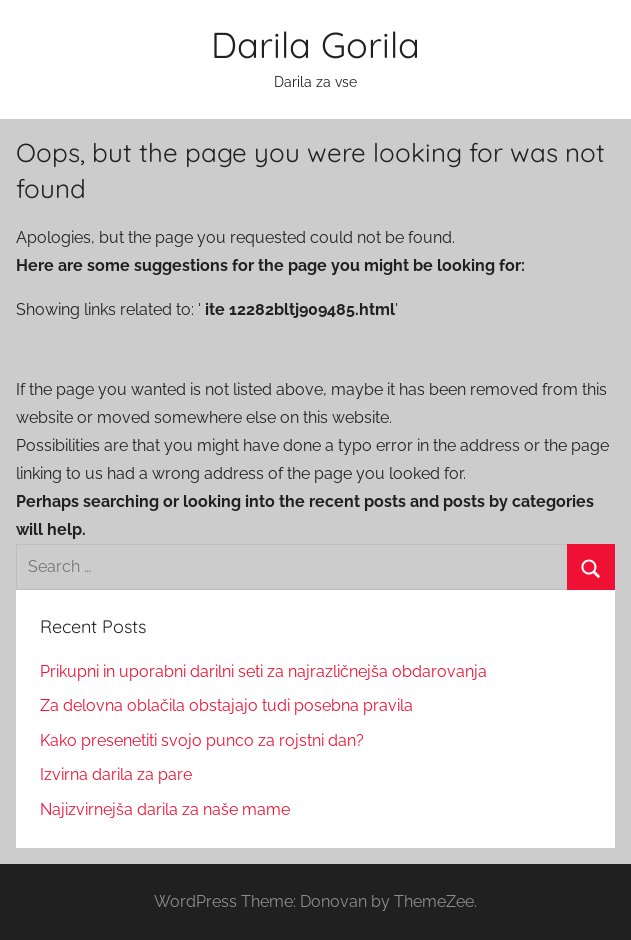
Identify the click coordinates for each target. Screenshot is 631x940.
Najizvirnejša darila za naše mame (165, 809)
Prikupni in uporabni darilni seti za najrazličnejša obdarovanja (263, 671)
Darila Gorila (315, 44)
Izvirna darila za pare (116, 774)
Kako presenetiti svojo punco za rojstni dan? (202, 740)
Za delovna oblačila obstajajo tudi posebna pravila (226, 705)
